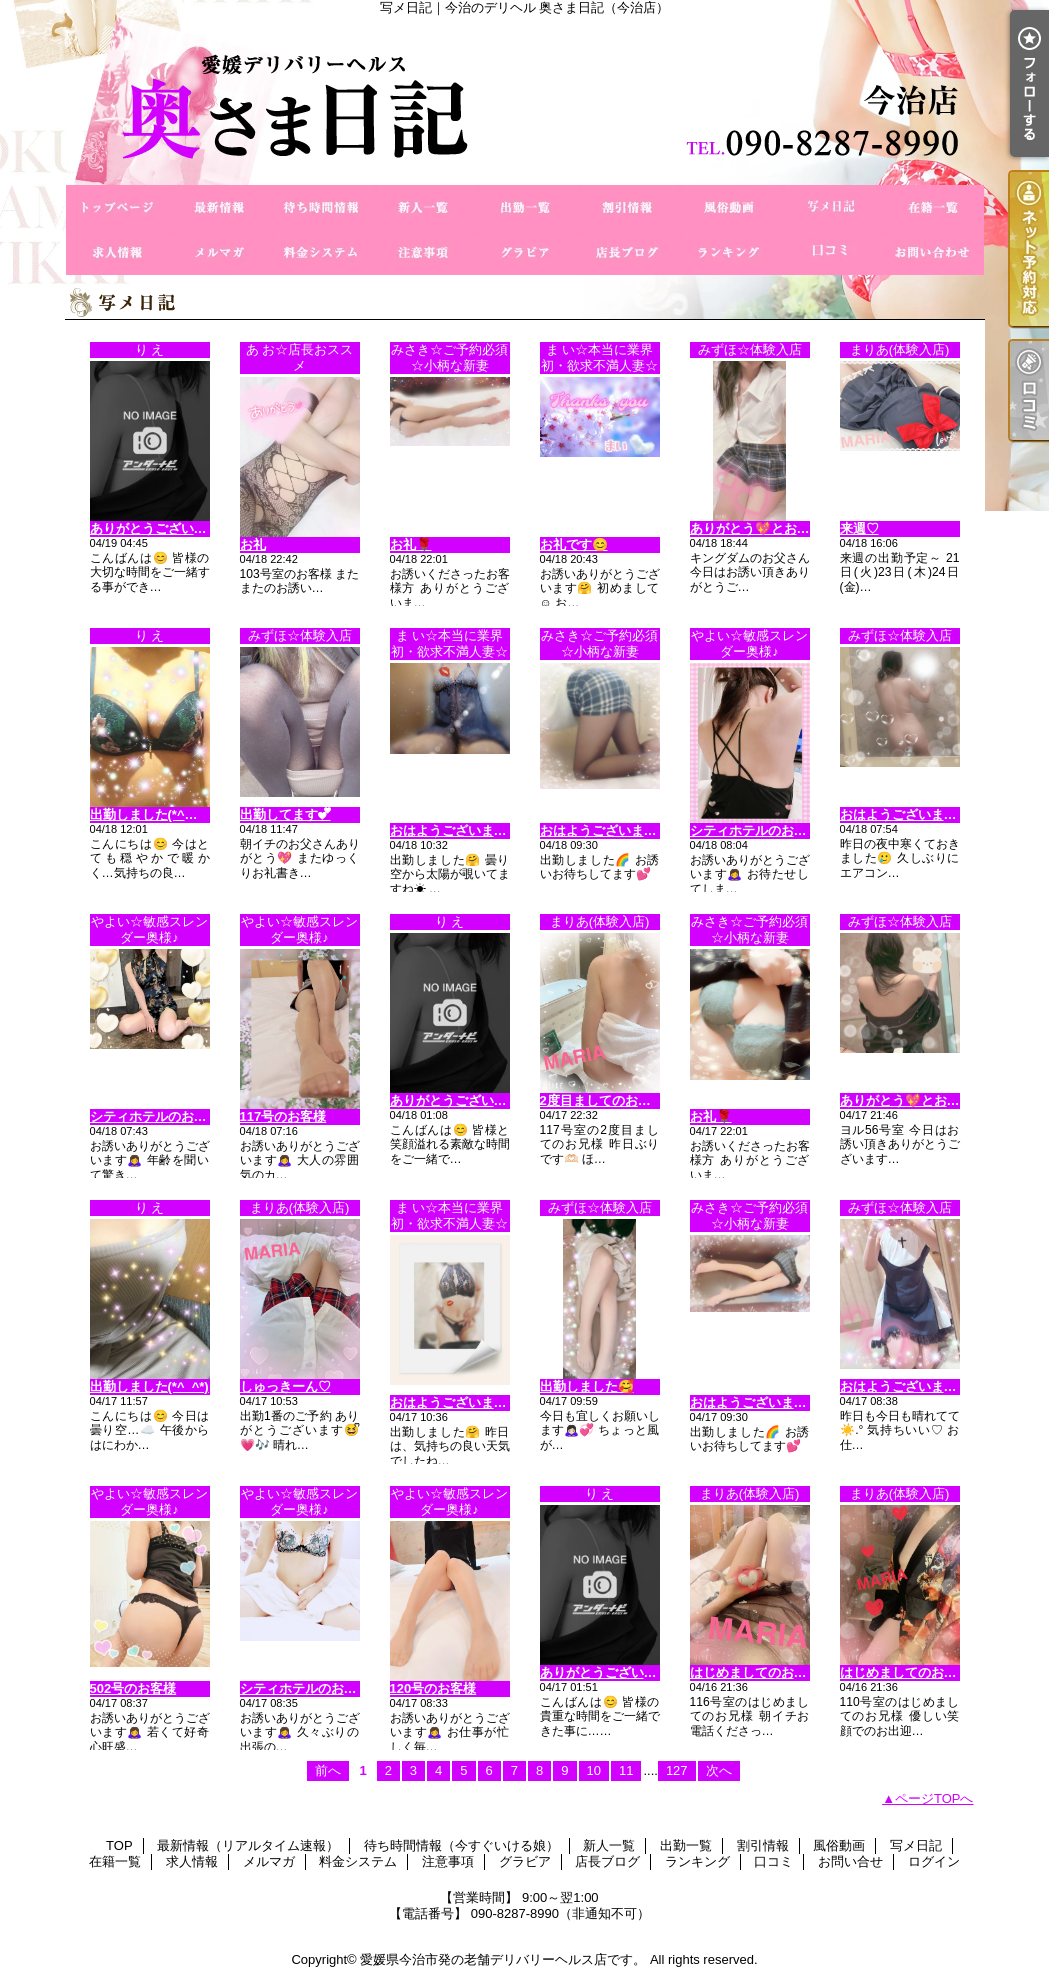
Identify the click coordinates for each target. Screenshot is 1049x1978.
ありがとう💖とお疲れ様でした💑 (790, 528)
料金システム (321, 252)
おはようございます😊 (456, 830)
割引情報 (627, 207)
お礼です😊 (574, 544)
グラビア (525, 252)
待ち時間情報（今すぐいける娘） (321, 207)
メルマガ (219, 252)
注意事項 (423, 252)
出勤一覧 (525, 207)
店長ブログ (627, 252)
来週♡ (859, 528)
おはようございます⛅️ (906, 814)
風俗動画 (729, 207)
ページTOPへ (934, 1798)
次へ (719, 1770)
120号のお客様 (433, 1688)
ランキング (729, 252)
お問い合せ (933, 252)
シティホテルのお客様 (755, 830)
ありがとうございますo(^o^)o (629, 1672)
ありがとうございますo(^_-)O (178, 528)
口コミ (831, 252)
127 (677, 1770)
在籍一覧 (933, 207)
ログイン (934, 1861)
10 (594, 1770)
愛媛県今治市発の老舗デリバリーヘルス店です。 (503, 1959)
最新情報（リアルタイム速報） (219, 207)
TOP (117, 207)
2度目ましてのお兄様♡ (608, 1100)
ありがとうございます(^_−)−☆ (481, 1100)
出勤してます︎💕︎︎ (285, 814)
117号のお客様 (283, 1116)
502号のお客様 (133, 1688)
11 (626, 1770)
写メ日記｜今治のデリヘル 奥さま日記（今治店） (525, 100)
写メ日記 (831, 207)
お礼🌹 (411, 544)
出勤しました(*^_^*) (149, 1386)
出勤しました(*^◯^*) (152, 814)
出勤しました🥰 (587, 1386)
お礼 (253, 544)
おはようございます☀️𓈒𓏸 (912, 1386)
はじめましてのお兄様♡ (761, 1672)
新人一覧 (423, 207)
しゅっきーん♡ (285, 1386)
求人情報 (117, 252)
